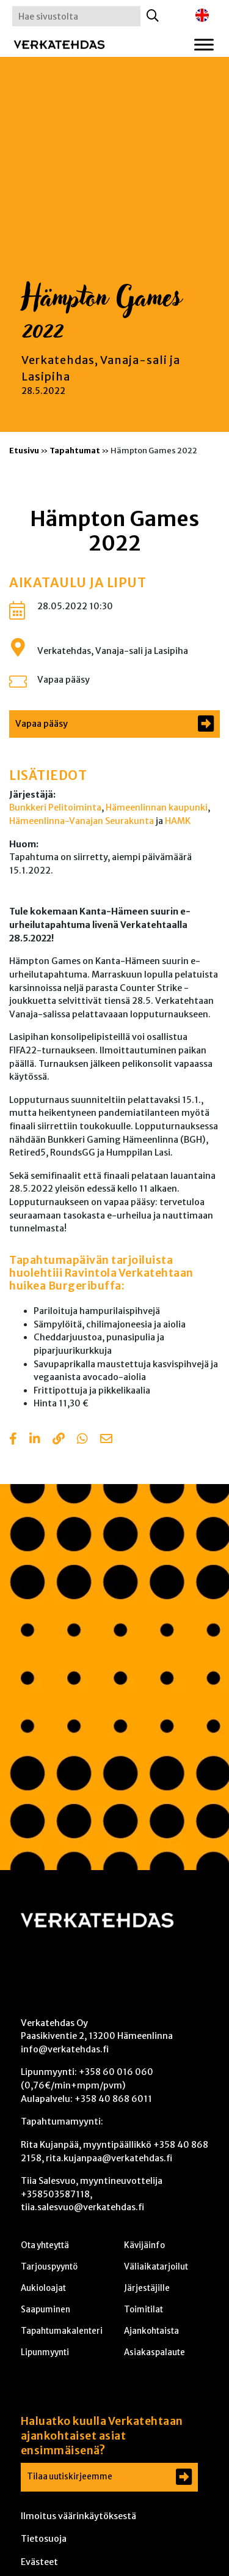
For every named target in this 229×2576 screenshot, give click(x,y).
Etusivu (24, 450)
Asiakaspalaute (154, 2352)
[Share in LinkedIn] (34, 1440)
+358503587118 (55, 2194)
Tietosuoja (44, 2538)
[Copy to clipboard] (58, 1440)
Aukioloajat (43, 2288)
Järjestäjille (147, 2288)
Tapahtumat (74, 450)
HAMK (178, 820)
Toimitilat (143, 2309)
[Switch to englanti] (202, 16)
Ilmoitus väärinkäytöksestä (78, 2516)
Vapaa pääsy (63, 679)
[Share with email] (106, 1440)
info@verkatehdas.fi (65, 2049)
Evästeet (39, 2561)
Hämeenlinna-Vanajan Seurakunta (81, 820)
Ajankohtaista (151, 2331)
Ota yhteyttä (45, 2245)
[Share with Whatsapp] (82, 1440)
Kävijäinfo (144, 2245)
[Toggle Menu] (204, 44)
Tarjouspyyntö (49, 2267)
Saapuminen (45, 2309)
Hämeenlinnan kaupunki (157, 807)
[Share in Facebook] (13, 1440)
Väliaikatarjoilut (156, 2267)
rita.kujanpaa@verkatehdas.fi (109, 2158)
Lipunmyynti (45, 2352)
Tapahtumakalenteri (62, 2331)
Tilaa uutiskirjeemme (69, 2476)
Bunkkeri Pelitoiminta (55, 807)
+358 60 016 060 (116, 2071)
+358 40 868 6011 (113, 2098)
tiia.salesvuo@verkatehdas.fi (82, 2207)
